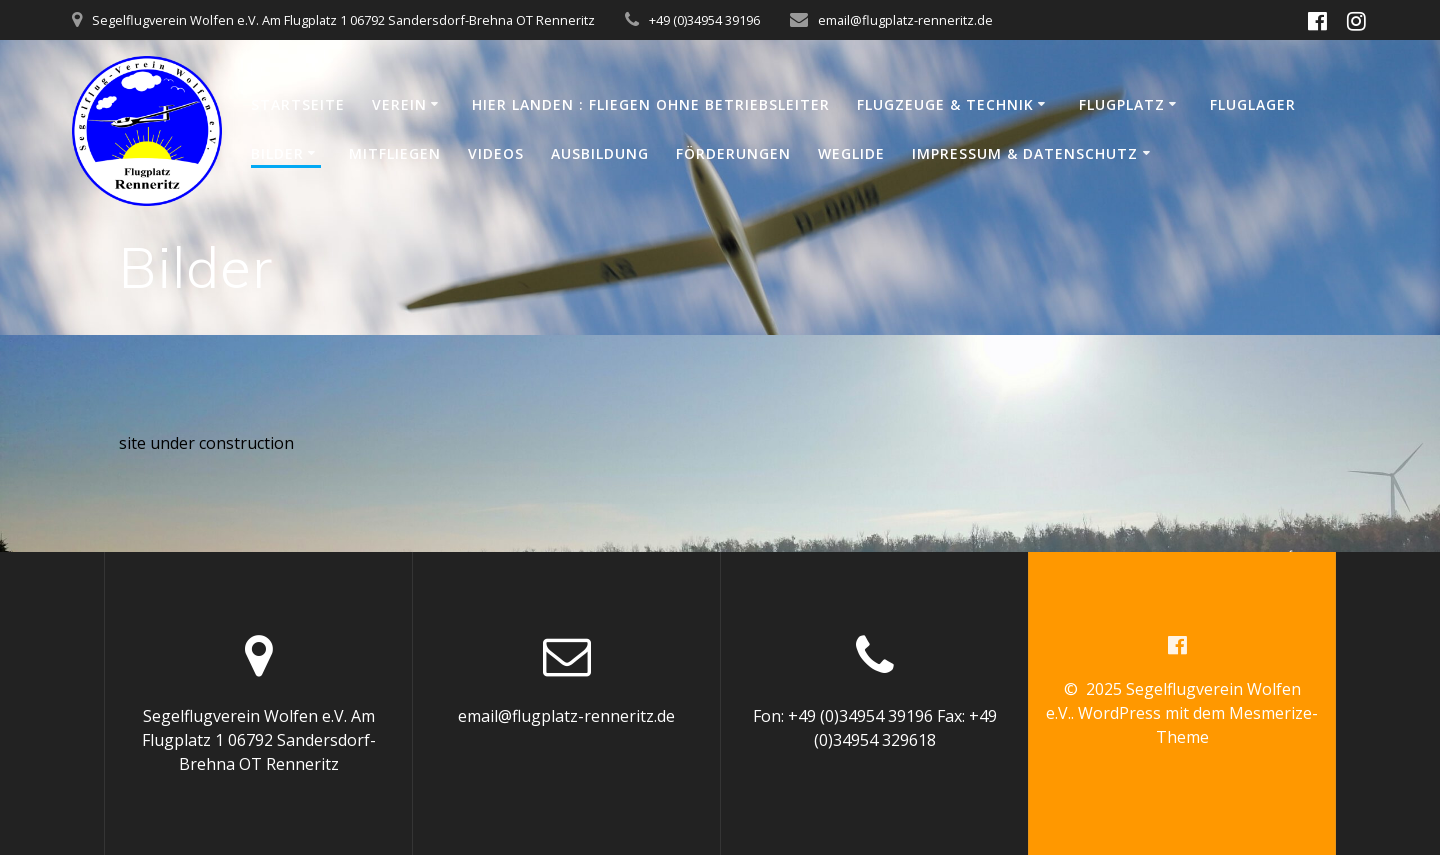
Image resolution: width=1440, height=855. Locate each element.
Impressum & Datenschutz (1025, 153)
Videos (496, 153)
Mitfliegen (395, 153)
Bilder (277, 153)
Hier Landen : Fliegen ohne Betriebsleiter (651, 104)
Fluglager (1253, 104)
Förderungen (733, 153)
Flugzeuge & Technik (945, 104)
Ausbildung (600, 153)
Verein (399, 104)
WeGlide (851, 153)
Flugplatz (1122, 104)
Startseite (298, 104)
